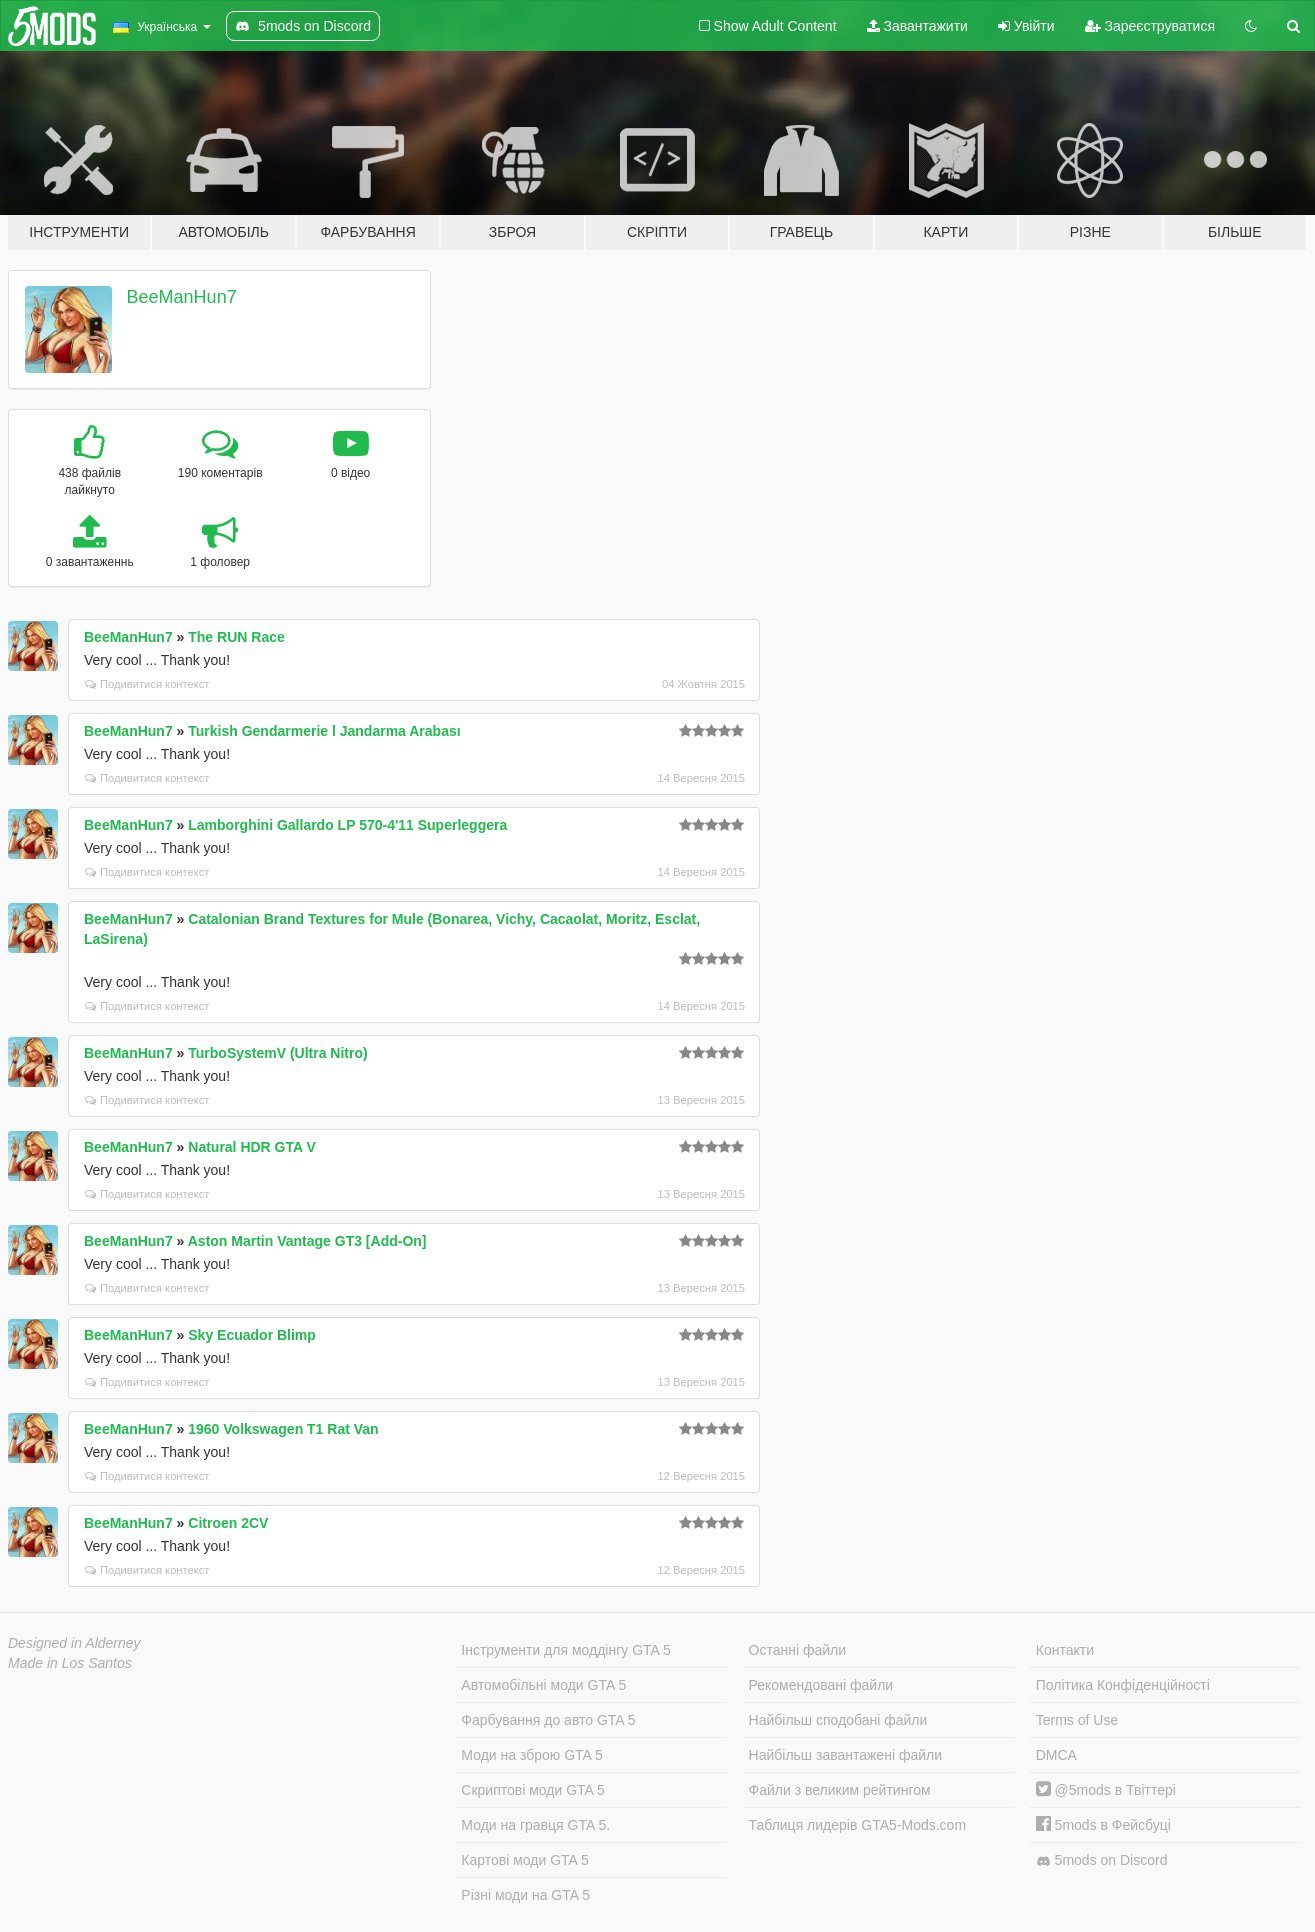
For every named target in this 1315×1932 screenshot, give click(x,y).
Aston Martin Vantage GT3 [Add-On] (307, 1241)
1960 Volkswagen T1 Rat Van (283, 1429)
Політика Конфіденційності (1123, 1685)
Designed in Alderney (74, 1643)
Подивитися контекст (147, 684)
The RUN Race (236, 637)
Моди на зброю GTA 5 (531, 1755)
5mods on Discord (1102, 1860)
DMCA (1056, 1755)
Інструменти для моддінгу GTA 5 (566, 1650)
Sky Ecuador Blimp (252, 1335)
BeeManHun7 (182, 297)
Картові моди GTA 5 (525, 1860)
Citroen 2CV (228, 1523)
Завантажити (917, 26)
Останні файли (798, 1650)
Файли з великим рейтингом (840, 1790)
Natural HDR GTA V (252, 1147)
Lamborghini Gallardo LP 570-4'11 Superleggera (347, 825)
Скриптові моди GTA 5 (533, 1790)
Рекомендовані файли (821, 1685)
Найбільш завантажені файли (845, 1755)
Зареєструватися (1150, 26)
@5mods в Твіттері (1106, 1790)
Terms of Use (1077, 1720)
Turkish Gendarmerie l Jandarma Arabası (324, 731)
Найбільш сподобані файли (838, 1720)
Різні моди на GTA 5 (525, 1895)
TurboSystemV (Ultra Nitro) (277, 1053)
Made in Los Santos (70, 1663)
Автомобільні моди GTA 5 (543, 1685)
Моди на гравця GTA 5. (535, 1825)
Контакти (1065, 1650)
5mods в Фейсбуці (1103, 1825)
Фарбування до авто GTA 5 (548, 1720)
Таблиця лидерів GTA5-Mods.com (858, 1825)
